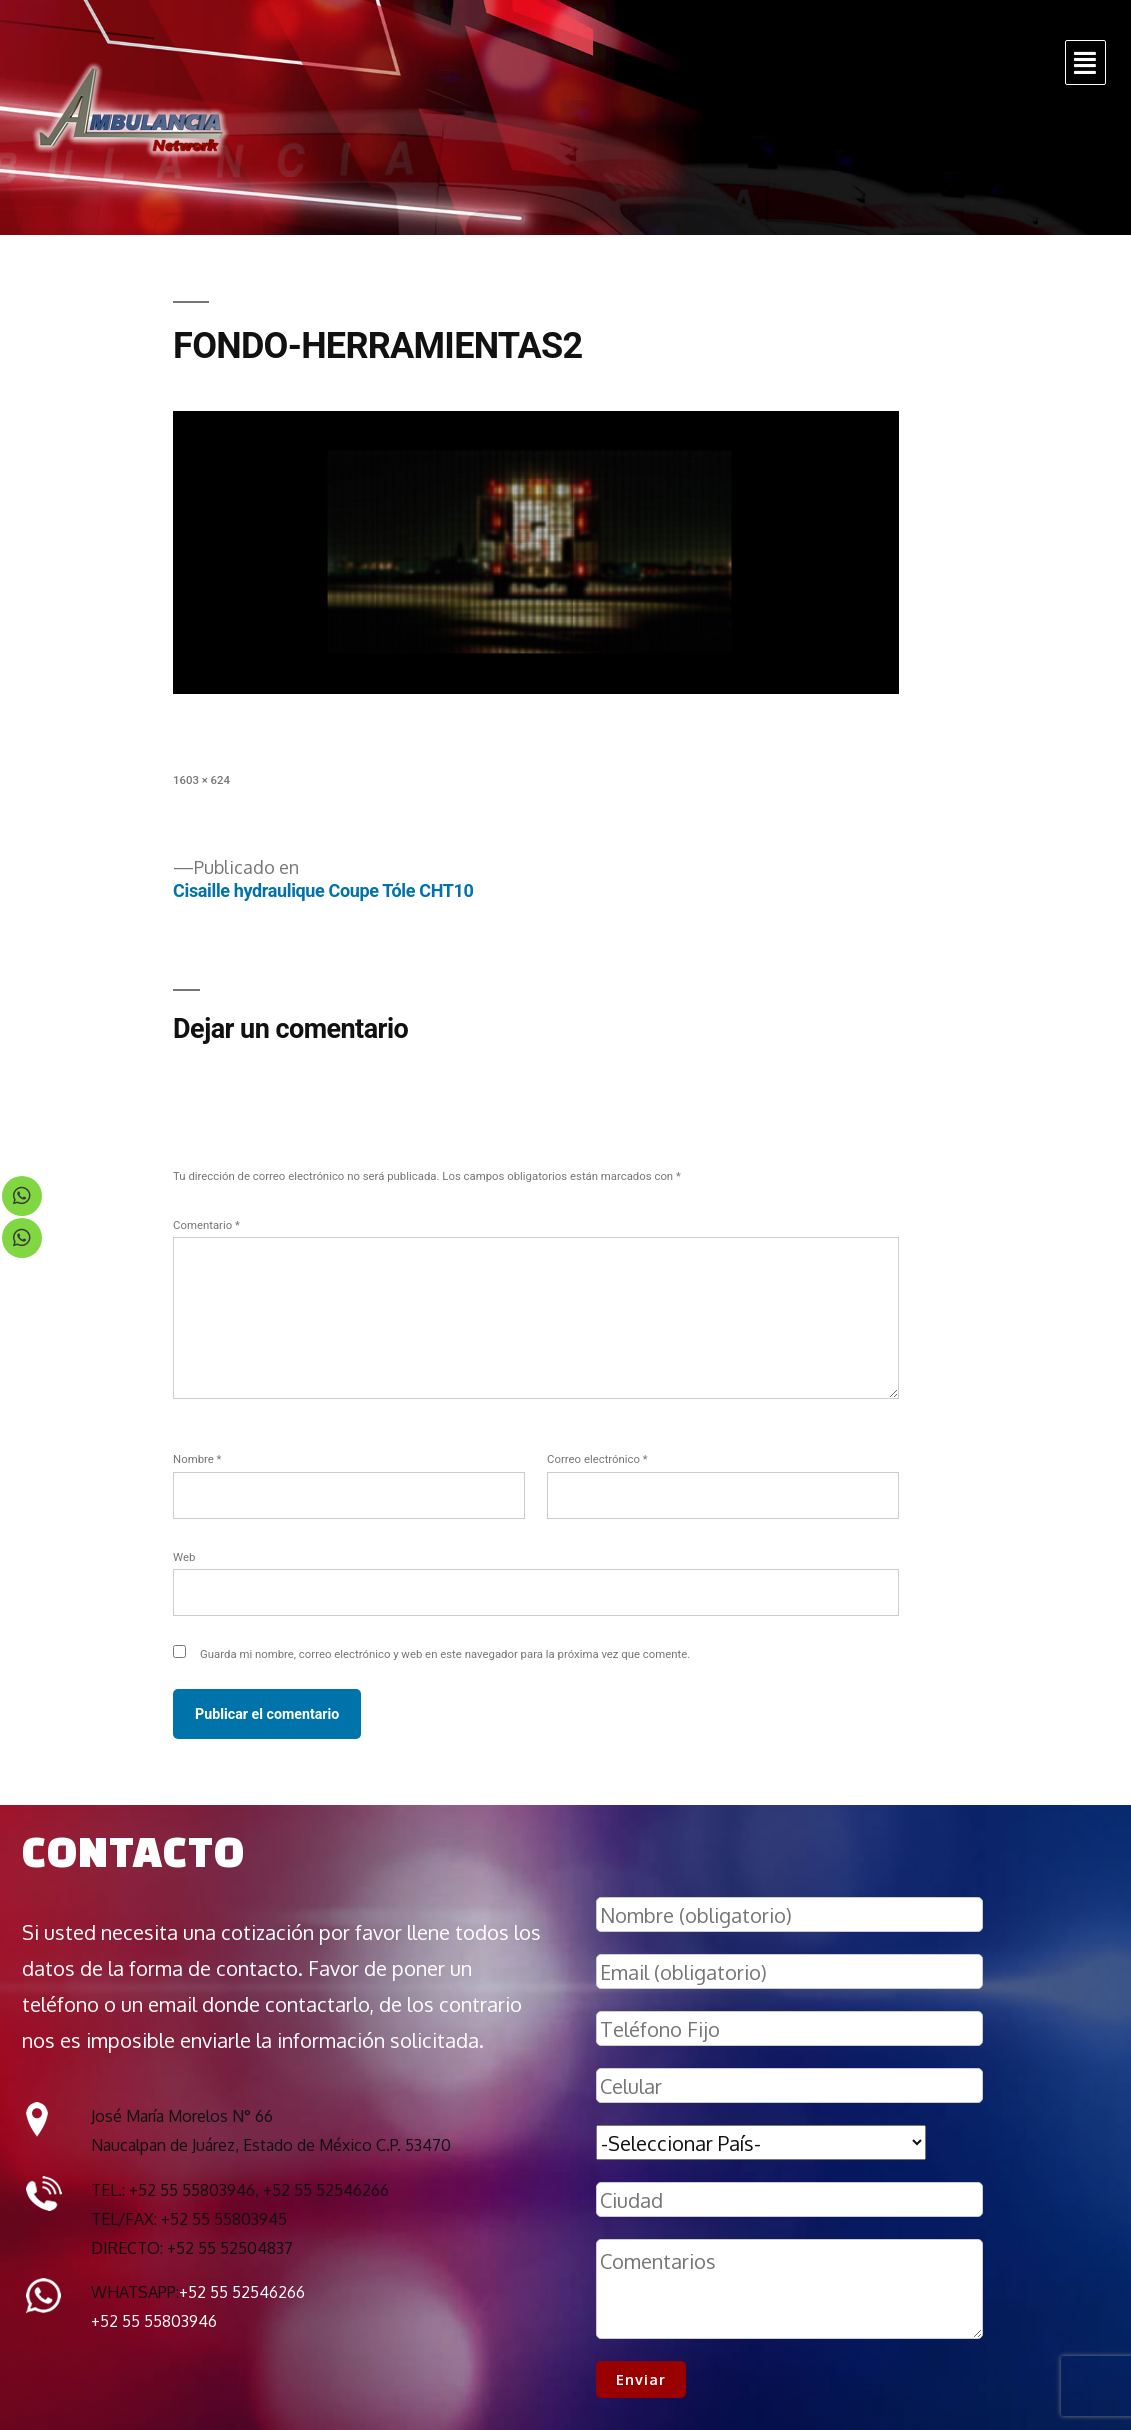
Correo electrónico (597, 1459)
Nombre (197, 1459)
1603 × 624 (201, 780)
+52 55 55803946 (154, 2321)
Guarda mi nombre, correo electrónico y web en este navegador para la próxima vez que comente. (445, 1654)
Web (184, 1557)
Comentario (206, 1225)
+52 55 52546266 (242, 2292)
